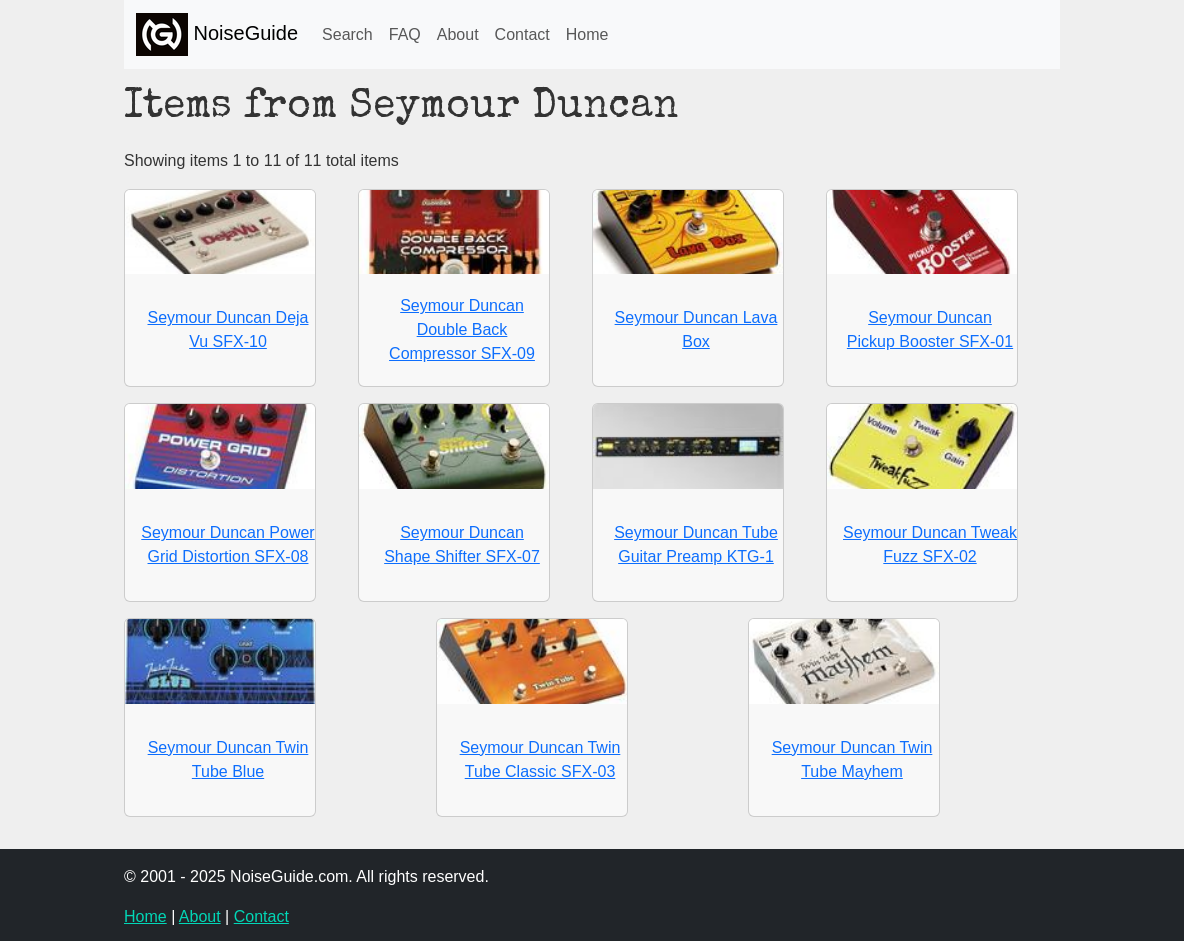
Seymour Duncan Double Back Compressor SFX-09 (462, 329)
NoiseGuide (217, 34)
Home (587, 34)
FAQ (405, 34)
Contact (522, 34)
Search (347, 34)
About (458, 34)
